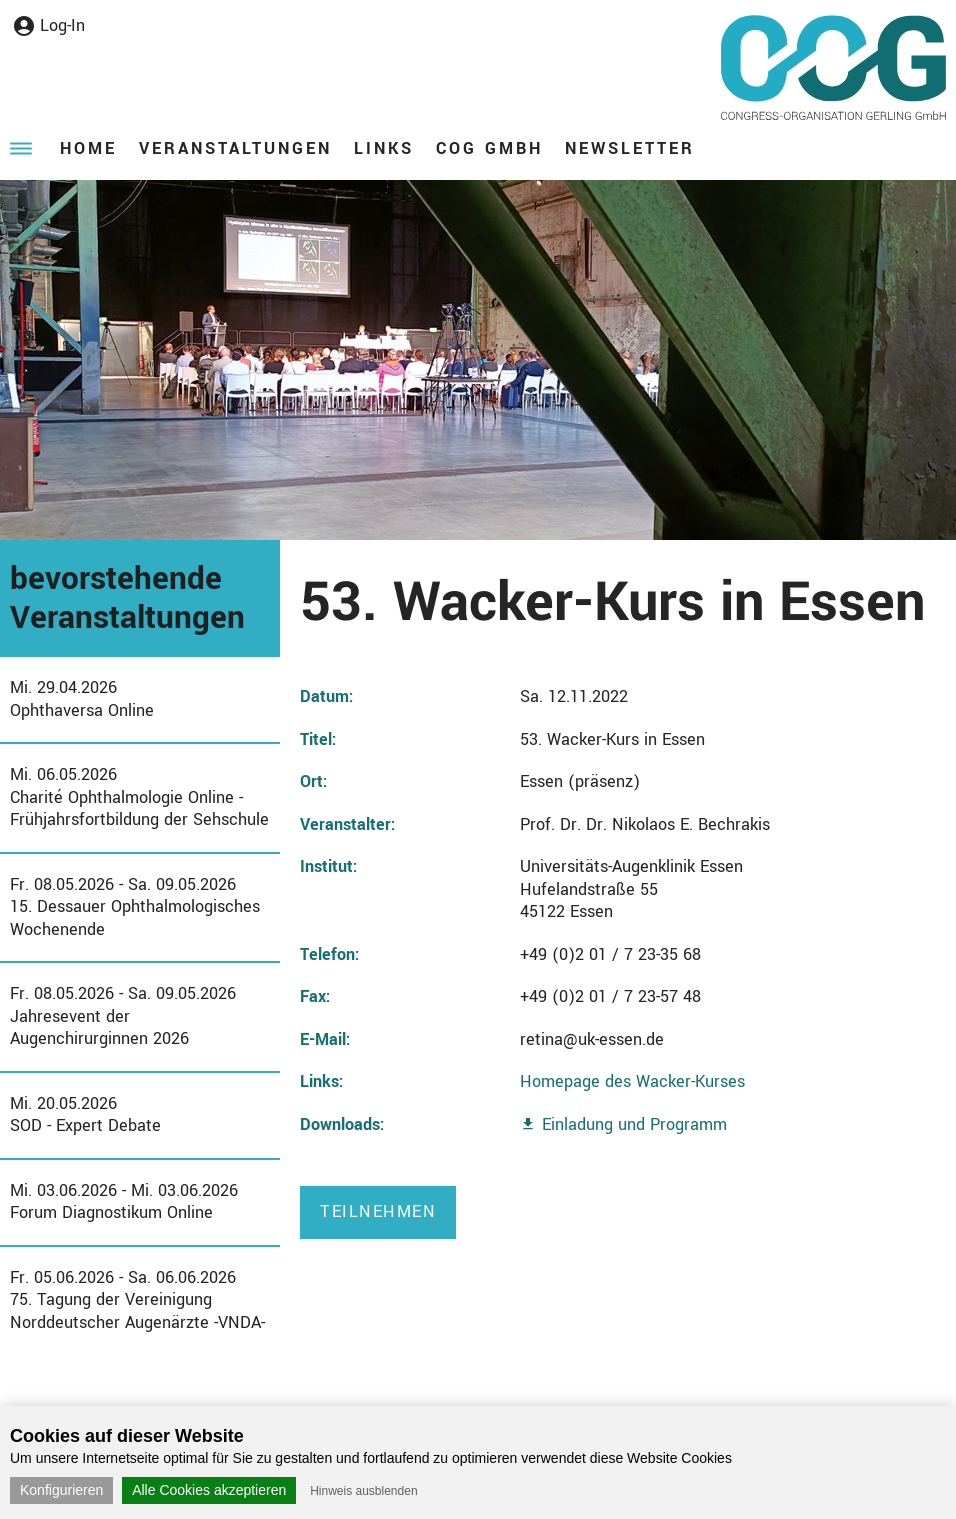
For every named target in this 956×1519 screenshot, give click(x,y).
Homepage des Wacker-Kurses (632, 1081)
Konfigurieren (61, 1490)
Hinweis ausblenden (363, 1491)
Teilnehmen (378, 1211)
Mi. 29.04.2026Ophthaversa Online (82, 699)
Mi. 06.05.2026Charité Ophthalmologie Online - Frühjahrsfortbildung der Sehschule (139, 797)
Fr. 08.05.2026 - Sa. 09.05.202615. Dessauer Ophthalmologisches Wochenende (135, 907)
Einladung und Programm (634, 1124)
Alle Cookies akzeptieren (209, 1490)
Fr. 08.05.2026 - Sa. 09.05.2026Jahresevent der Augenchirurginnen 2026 (123, 1016)
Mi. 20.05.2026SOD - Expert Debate (85, 1115)
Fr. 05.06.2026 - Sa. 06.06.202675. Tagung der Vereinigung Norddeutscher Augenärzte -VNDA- (137, 1300)
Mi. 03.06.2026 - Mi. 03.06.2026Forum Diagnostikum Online (124, 1202)
